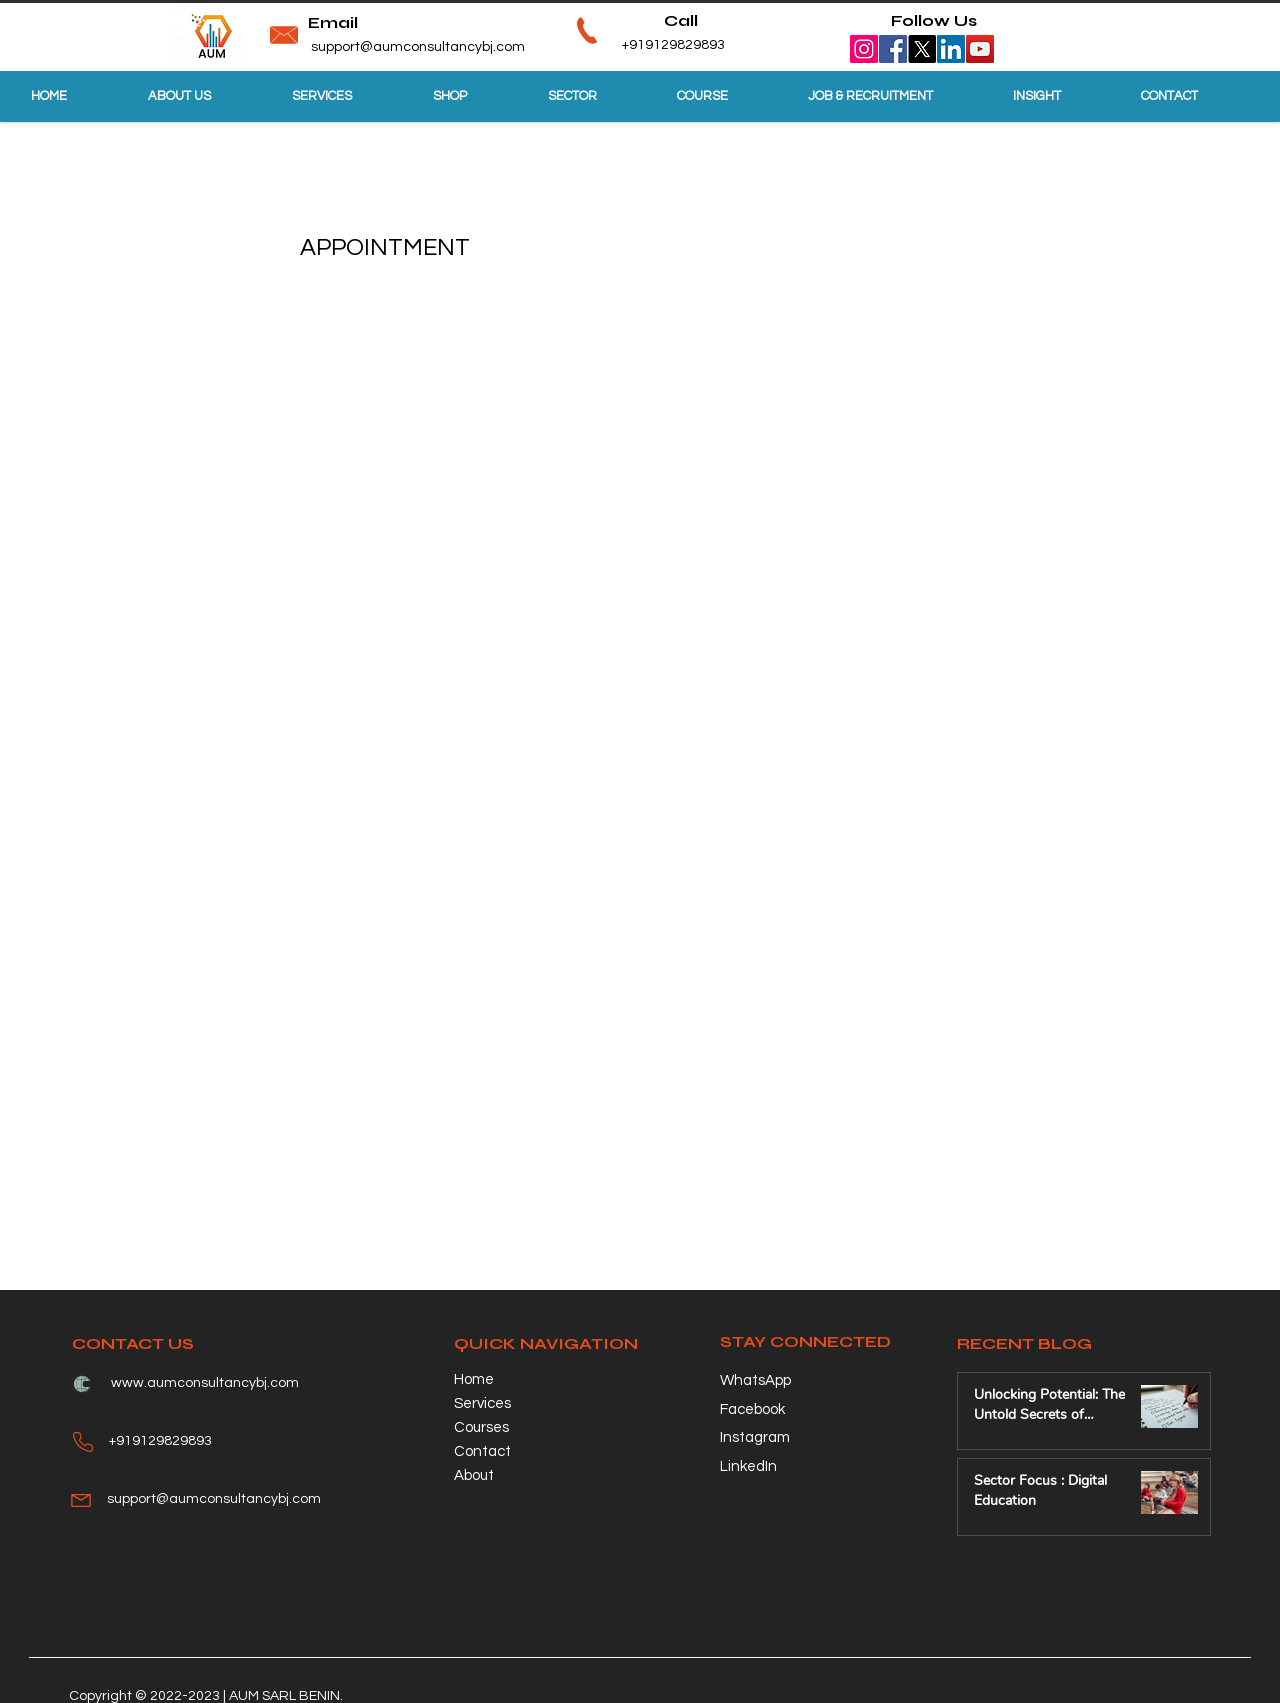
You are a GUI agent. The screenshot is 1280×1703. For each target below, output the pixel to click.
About (474, 1475)
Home (474, 1379)
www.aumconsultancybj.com (205, 1383)
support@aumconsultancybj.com (418, 47)
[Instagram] (864, 49)
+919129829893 (642, 45)
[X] (922, 49)
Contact (482, 1451)
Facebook (752, 1409)
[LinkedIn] (951, 49)
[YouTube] (980, 49)
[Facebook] (893, 49)
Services (482, 1403)
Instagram (755, 1437)
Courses (481, 1427)
